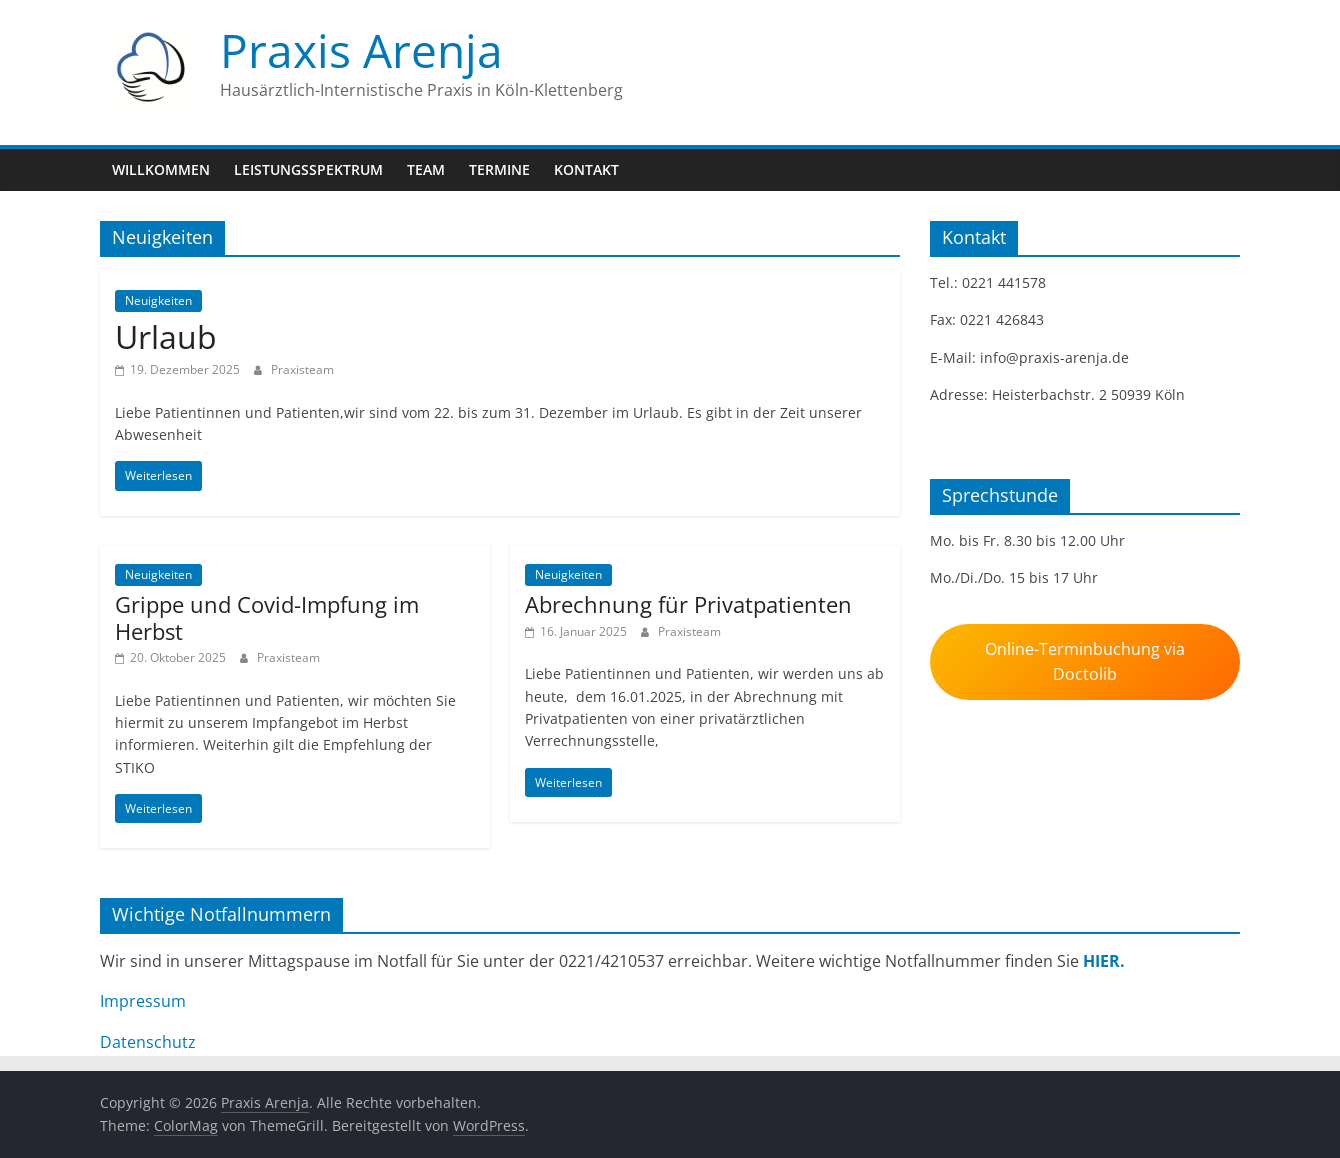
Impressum (143, 1001)
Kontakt (586, 169)
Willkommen (161, 169)
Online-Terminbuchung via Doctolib (1085, 661)
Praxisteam (302, 369)
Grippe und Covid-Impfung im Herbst (267, 617)
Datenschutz (148, 1042)
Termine (499, 169)
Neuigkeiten (158, 300)
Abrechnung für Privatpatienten (688, 604)
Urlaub (166, 336)
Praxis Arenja (361, 50)
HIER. (1104, 961)
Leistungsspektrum (308, 169)
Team (426, 169)
